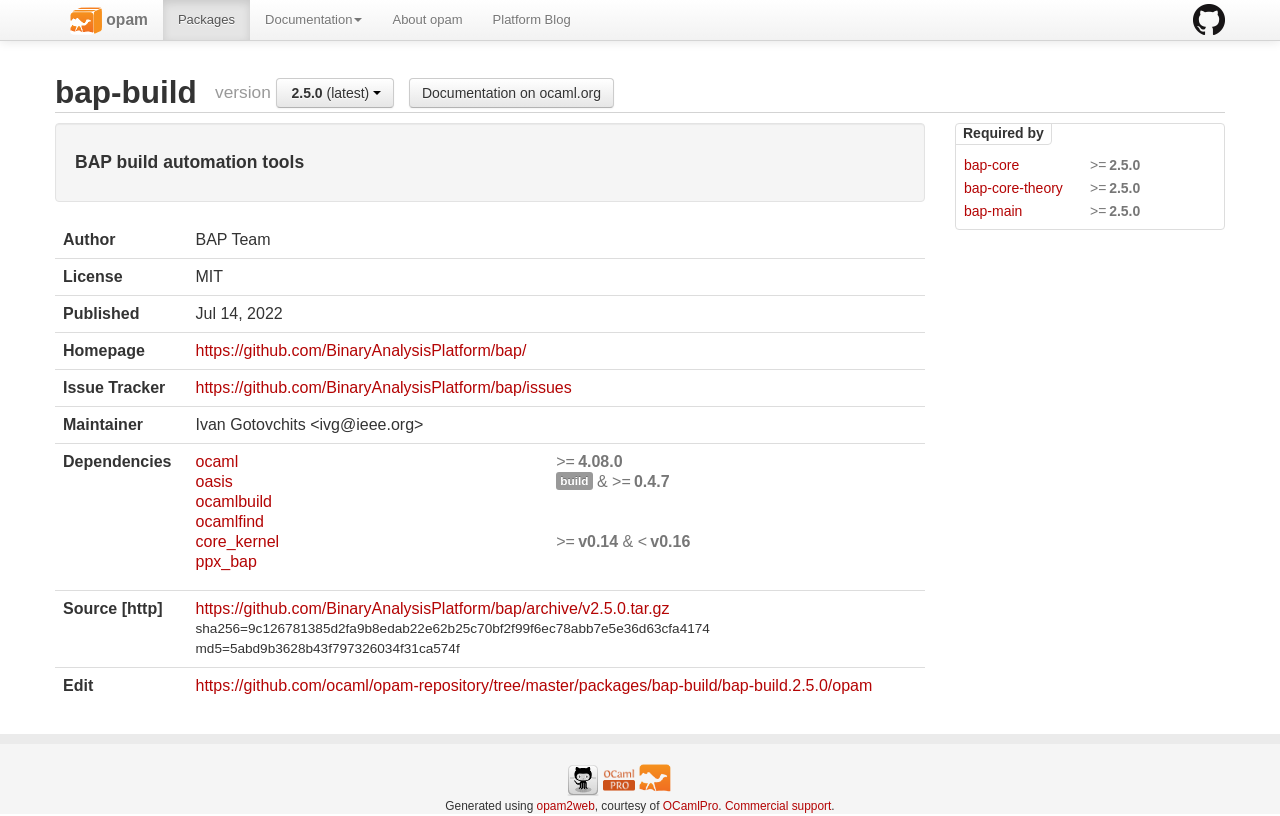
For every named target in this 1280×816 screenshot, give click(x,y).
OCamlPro (691, 806)
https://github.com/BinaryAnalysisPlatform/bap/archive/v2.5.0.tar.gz (433, 608)
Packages (206, 19)
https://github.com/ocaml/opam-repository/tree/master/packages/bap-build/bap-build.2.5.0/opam (534, 685)
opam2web (566, 806)
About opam (427, 19)
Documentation (313, 19)
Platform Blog (532, 19)
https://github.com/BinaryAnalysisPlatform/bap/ (361, 350)
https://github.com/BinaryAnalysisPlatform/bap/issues (384, 387)
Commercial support (778, 806)
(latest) (336, 93)
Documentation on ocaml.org (511, 93)
